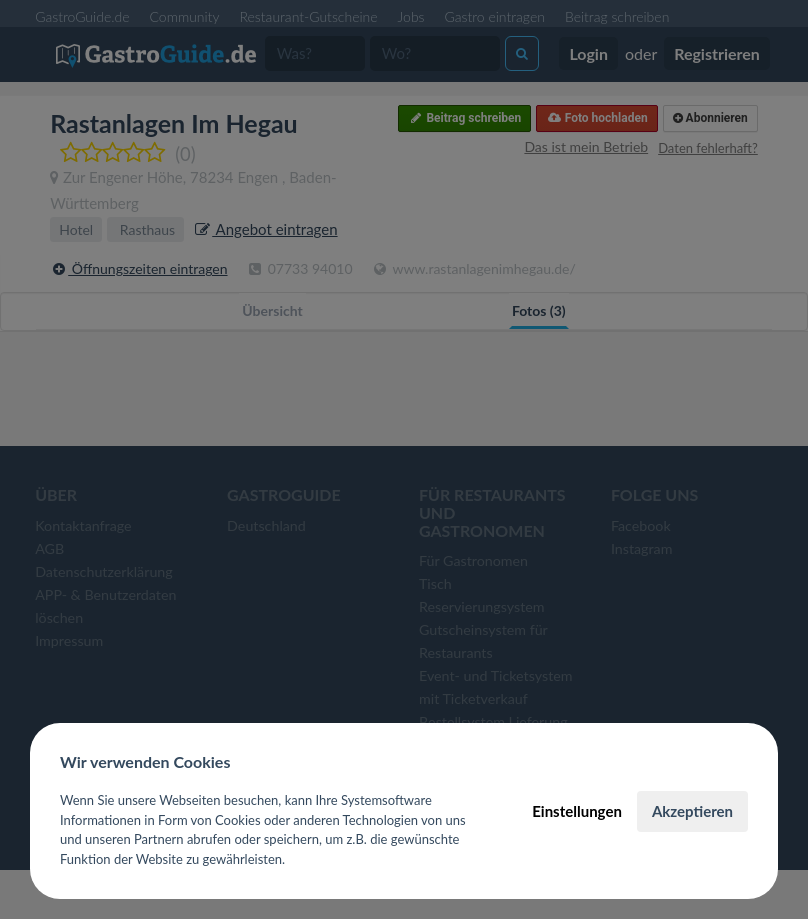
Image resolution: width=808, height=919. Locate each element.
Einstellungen (577, 811)
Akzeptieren (692, 811)
